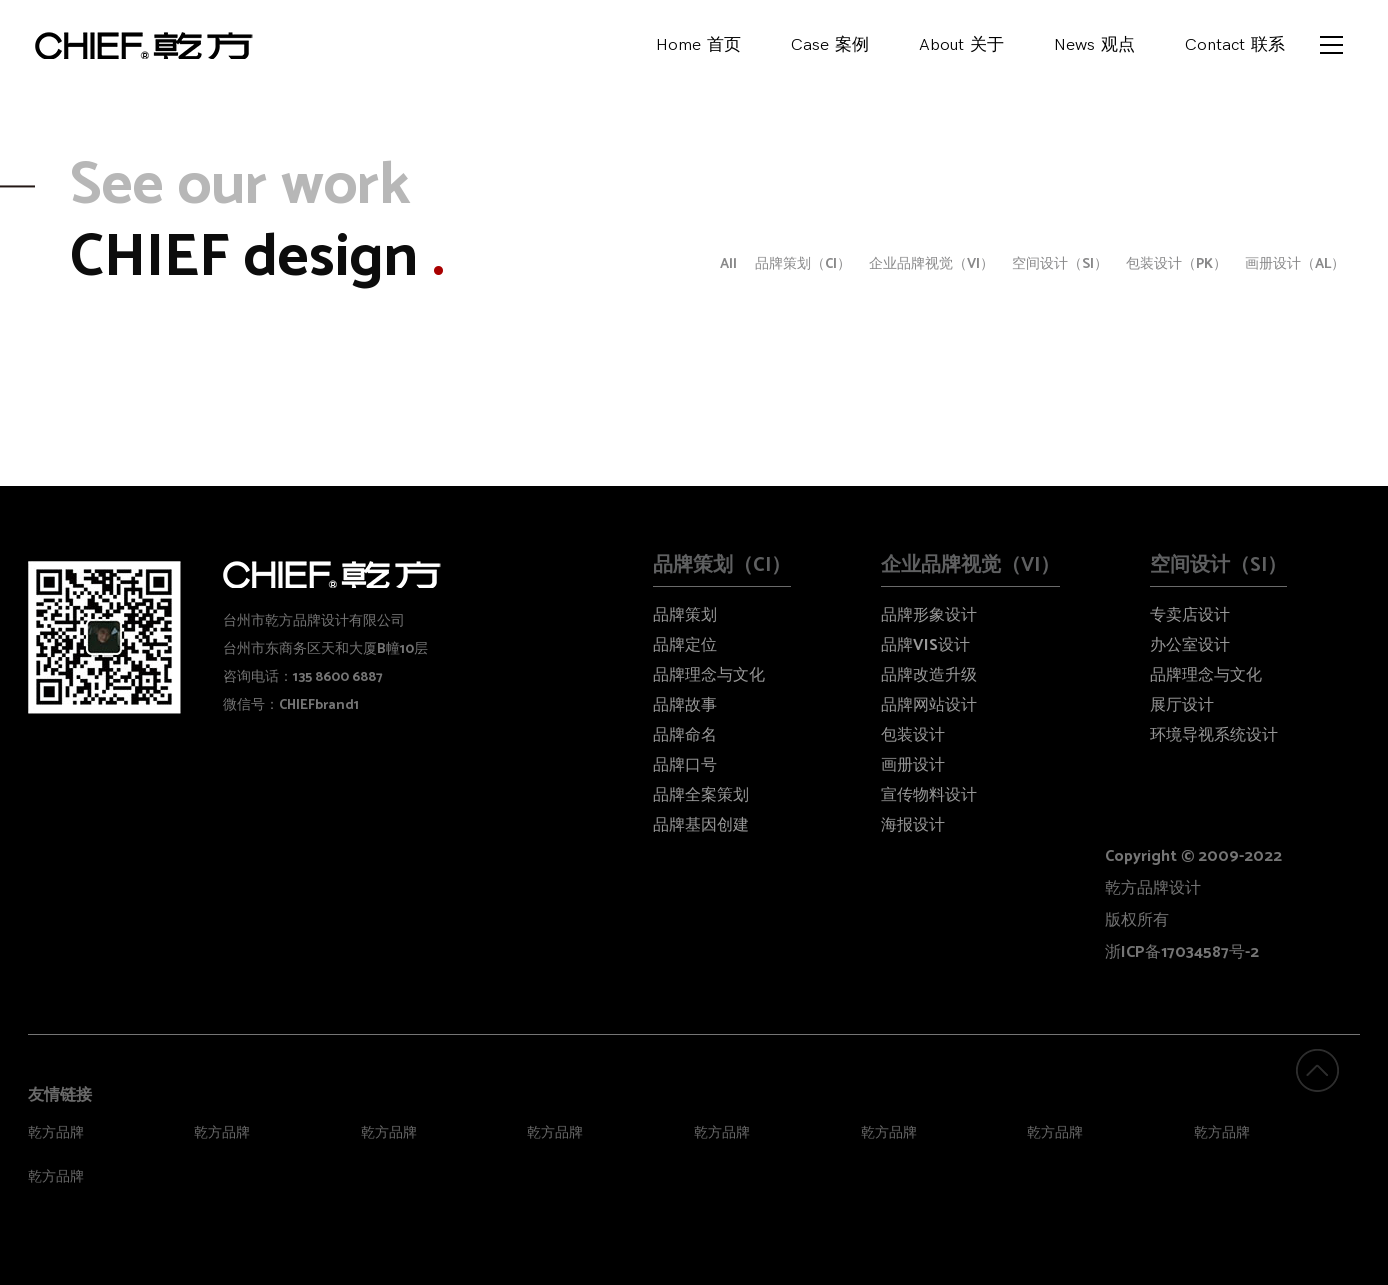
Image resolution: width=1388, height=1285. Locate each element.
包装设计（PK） (1176, 264)
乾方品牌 (56, 1133)
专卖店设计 (1190, 615)
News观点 (1094, 50)
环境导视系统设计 (1214, 735)
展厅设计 (1182, 705)
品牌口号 (685, 765)
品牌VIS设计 (925, 645)
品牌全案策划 (701, 795)
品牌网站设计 (929, 705)
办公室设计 (1190, 645)
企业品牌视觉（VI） (931, 264)
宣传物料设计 (929, 795)
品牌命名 (685, 735)
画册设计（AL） (1295, 264)
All (728, 264)
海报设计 (913, 825)
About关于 (961, 50)
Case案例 (830, 50)
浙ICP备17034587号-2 (1182, 952)
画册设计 (913, 765)
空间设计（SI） (1060, 264)
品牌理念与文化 (709, 675)
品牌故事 (685, 705)
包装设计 (913, 735)
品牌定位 (685, 645)
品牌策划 (685, 615)
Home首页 (698, 50)
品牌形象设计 (929, 615)
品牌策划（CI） (803, 264)
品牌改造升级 (929, 675)
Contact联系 (1235, 50)
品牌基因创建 (701, 825)
